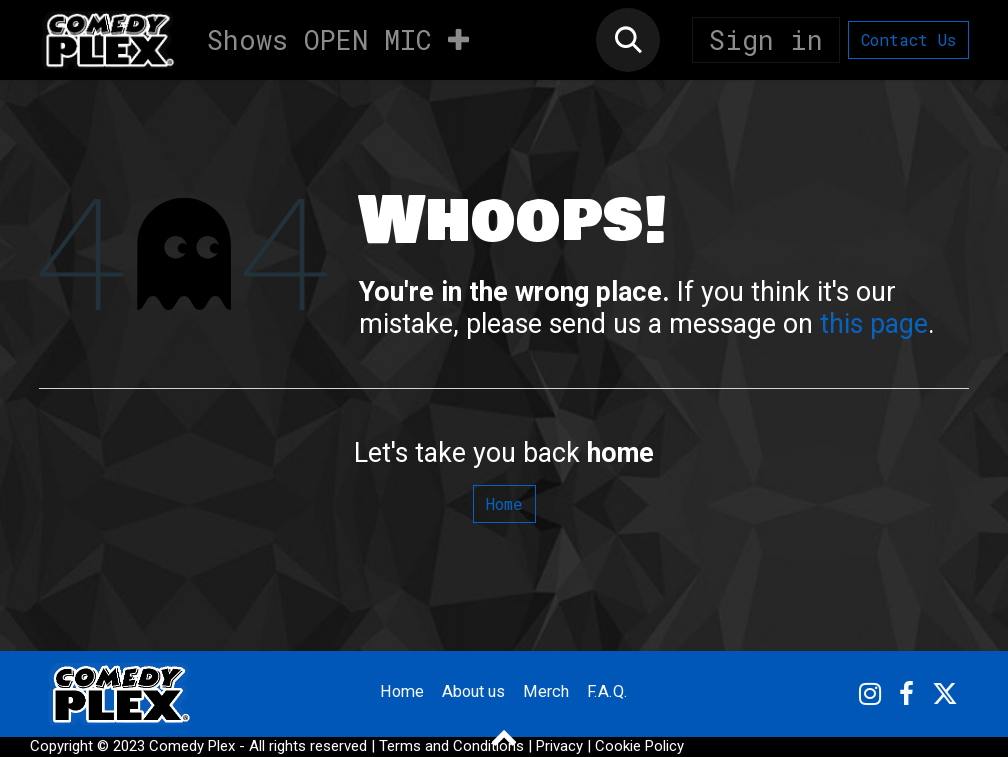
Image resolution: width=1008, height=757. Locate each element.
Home (504, 503)
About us (473, 692)
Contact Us (908, 39)
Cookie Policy (639, 746)
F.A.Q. (617, 692)
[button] (628, 40)
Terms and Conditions (451, 746)
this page (874, 324)
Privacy (559, 746)
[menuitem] (247, 40)
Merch (552, 692)
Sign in (766, 39)
